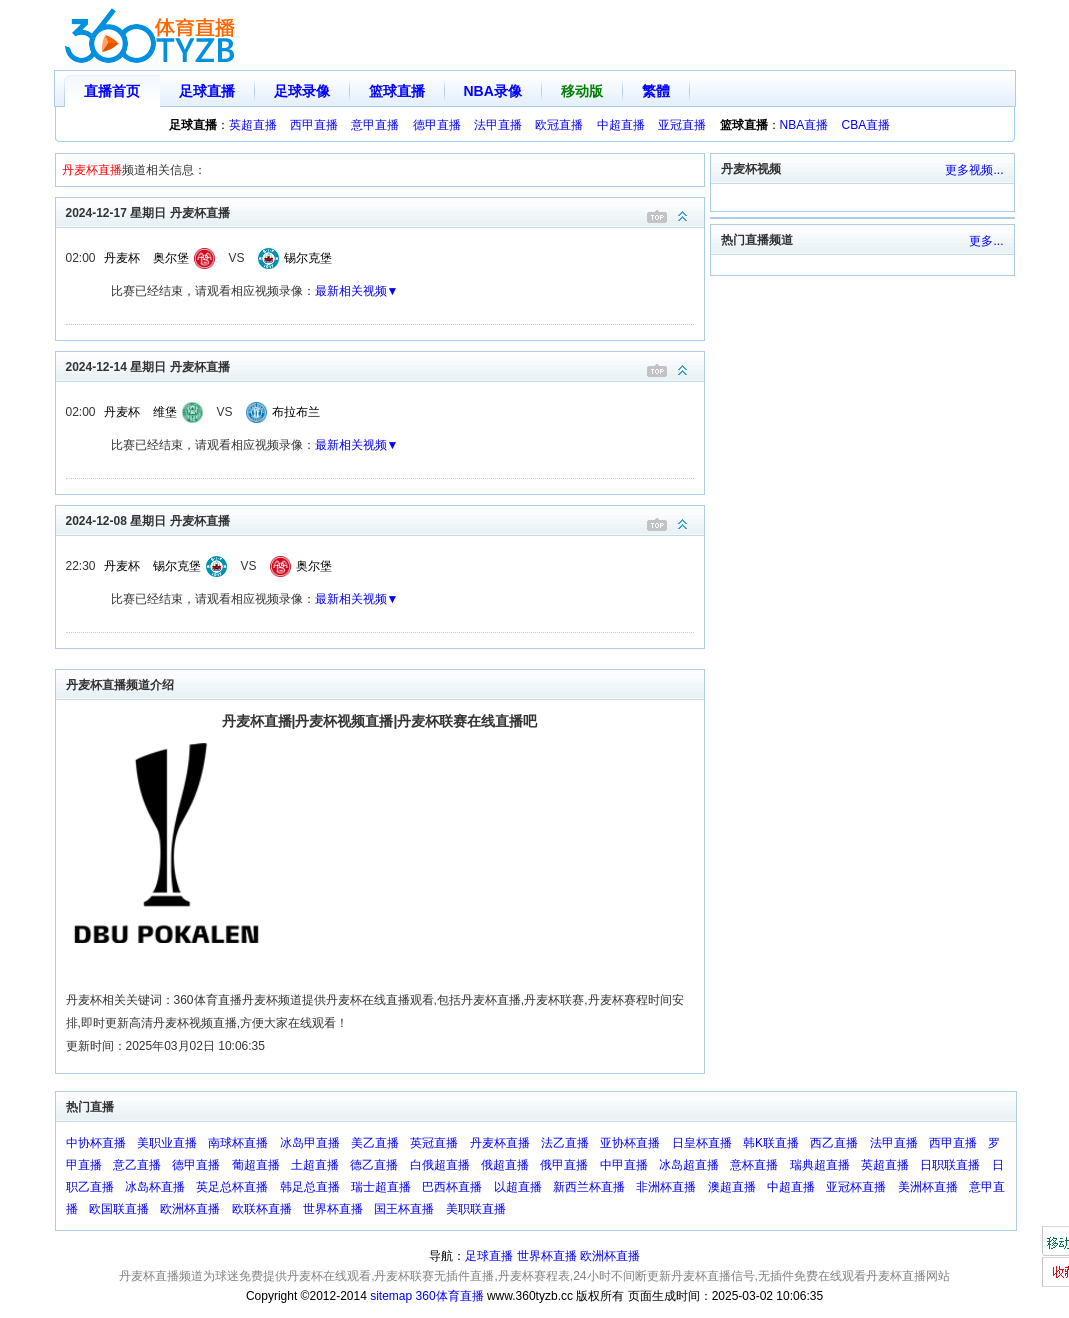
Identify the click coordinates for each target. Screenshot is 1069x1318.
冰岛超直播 (689, 1165)
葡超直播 (256, 1165)
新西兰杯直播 (589, 1187)
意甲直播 (375, 125)
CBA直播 (866, 125)
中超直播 (621, 125)
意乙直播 (137, 1165)
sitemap (391, 1296)
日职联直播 (950, 1165)
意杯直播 (754, 1165)
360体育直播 (450, 1296)
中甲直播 (624, 1165)
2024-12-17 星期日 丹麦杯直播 (385, 211)
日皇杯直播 (702, 1143)
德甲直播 (437, 125)
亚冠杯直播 (856, 1187)
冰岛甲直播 (310, 1143)
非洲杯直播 (666, 1187)
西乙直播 (834, 1143)
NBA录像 (493, 91)
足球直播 (207, 91)
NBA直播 (804, 125)
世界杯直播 (333, 1209)
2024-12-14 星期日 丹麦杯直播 (385, 365)
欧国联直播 (119, 1209)
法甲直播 (498, 125)
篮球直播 (397, 91)
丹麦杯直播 (500, 1143)
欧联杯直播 (262, 1209)
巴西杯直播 (452, 1187)
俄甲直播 (564, 1165)
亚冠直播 (682, 125)
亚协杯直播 (630, 1143)
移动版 (582, 91)
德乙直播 (374, 1165)
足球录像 (302, 91)
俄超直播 (505, 1165)
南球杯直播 (238, 1143)
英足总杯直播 (232, 1187)
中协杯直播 (96, 1143)
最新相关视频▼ (357, 291)
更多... (986, 241)
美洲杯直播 (928, 1187)
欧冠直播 (559, 125)
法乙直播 (565, 1143)
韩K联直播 (771, 1143)
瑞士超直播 (381, 1187)
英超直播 (253, 125)
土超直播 (315, 1165)
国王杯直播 (404, 1209)
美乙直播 (375, 1143)
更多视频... (974, 170)
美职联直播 (476, 1209)
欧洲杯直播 (190, 1209)
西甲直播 (314, 125)
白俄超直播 (440, 1165)
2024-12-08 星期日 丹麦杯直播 (385, 519)
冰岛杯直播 (155, 1187)
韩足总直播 (310, 1187)
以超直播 (518, 1187)
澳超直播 (732, 1187)
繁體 (656, 91)
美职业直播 (167, 1143)
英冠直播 (434, 1143)
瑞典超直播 (820, 1165)
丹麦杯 (122, 258)
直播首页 (112, 91)
